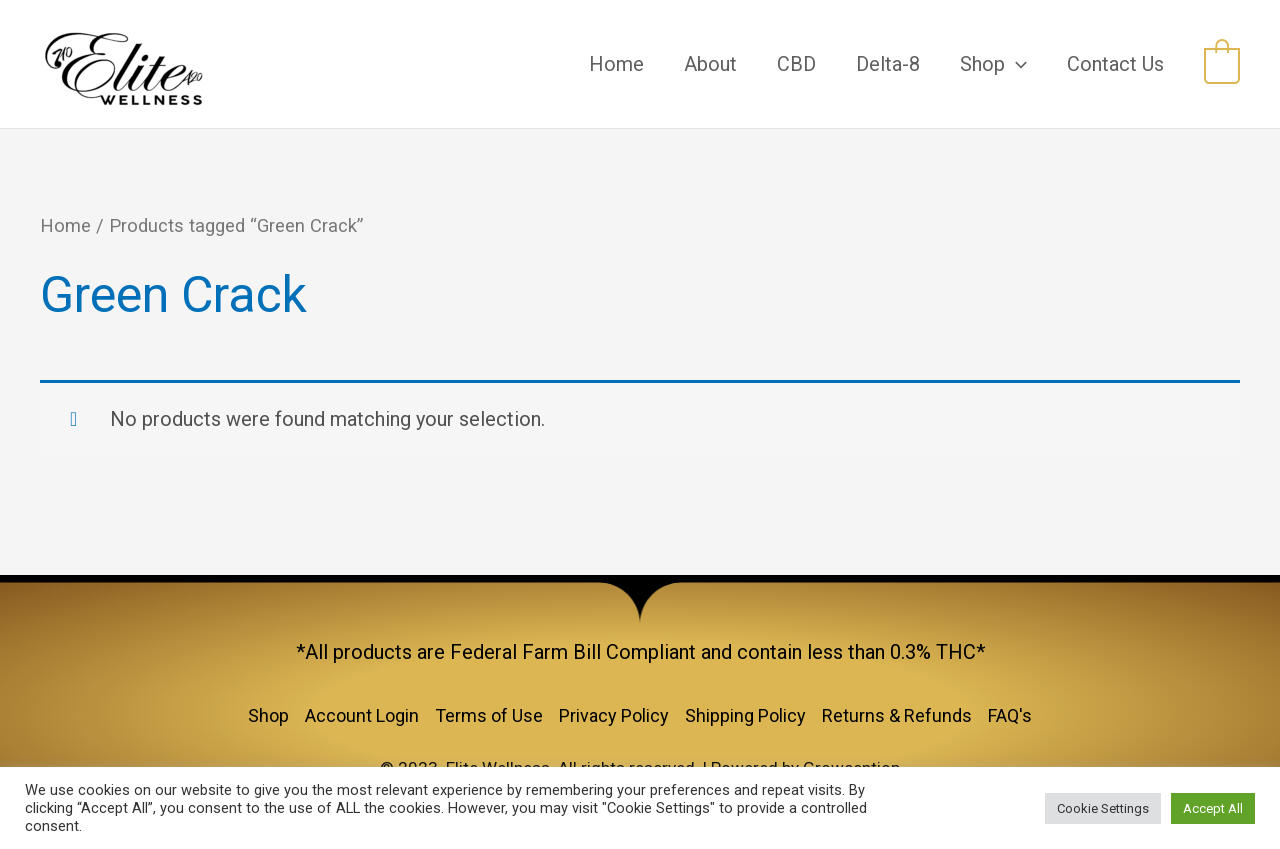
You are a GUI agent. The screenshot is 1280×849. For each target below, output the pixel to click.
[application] (1016, 64)
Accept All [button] (1213, 808)
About (710, 64)
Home (616, 64)
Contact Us (1115, 64)
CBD (796, 64)
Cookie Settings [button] (1103, 808)
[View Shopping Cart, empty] (1222, 64)
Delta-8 (888, 64)
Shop (993, 64)
